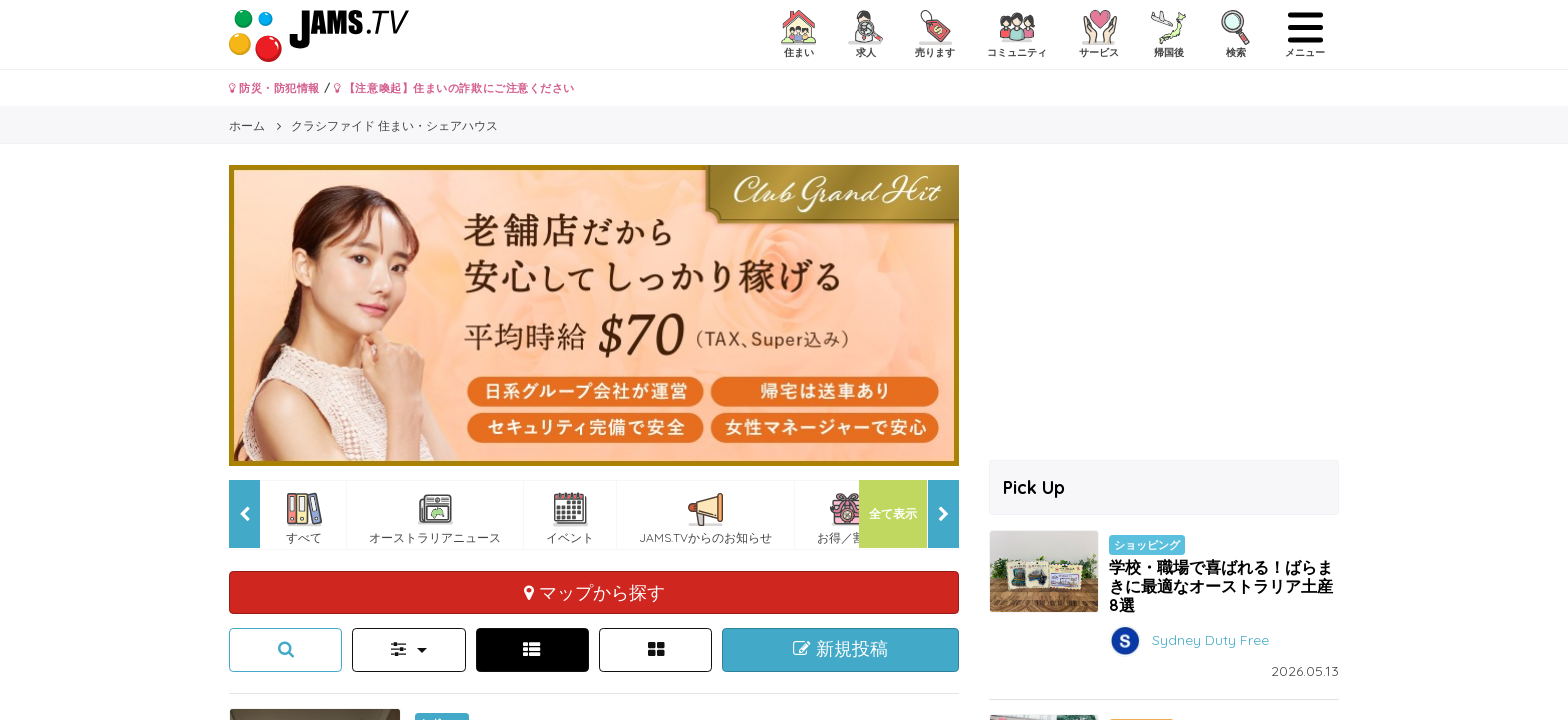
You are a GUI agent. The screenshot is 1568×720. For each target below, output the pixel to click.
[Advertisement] (1164, 305)
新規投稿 (840, 649)
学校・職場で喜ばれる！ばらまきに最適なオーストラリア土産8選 (1221, 586)
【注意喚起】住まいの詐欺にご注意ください (454, 88)
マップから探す (594, 592)
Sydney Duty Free (1210, 640)
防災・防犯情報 (274, 88)
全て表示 (893, 513)
